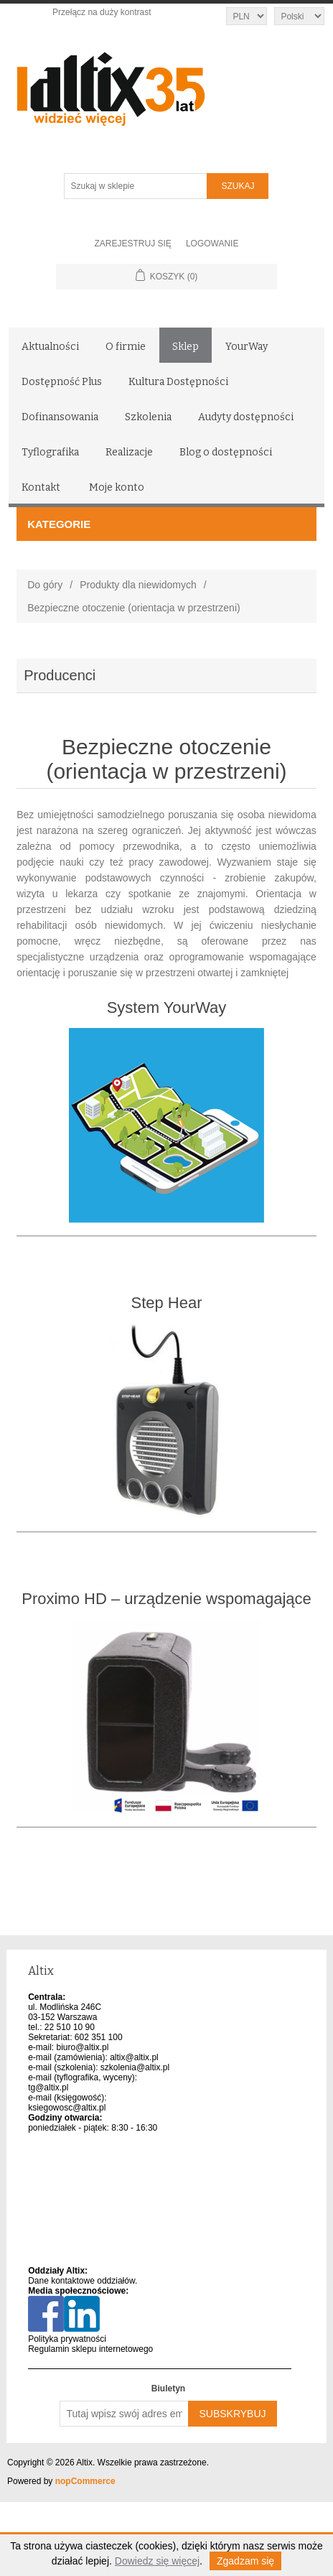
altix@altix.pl (134, 2057)
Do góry (44, 584)
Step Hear (166, 1303)
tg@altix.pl (48, 2087)
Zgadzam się (245, 2561)
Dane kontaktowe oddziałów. (82, 2281)
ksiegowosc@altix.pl (66, 2108)
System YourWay (167, 1007)
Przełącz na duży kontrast (101, 12)
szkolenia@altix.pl (134, 2067)
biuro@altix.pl (83, 2047)
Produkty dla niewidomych (138, 584)
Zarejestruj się (133, 243)
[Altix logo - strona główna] (167, 84)
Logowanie (212, 243)
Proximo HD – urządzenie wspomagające (166, 1599)
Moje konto (116, 487)
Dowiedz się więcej (157, 2561)
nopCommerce (85, 2481)
